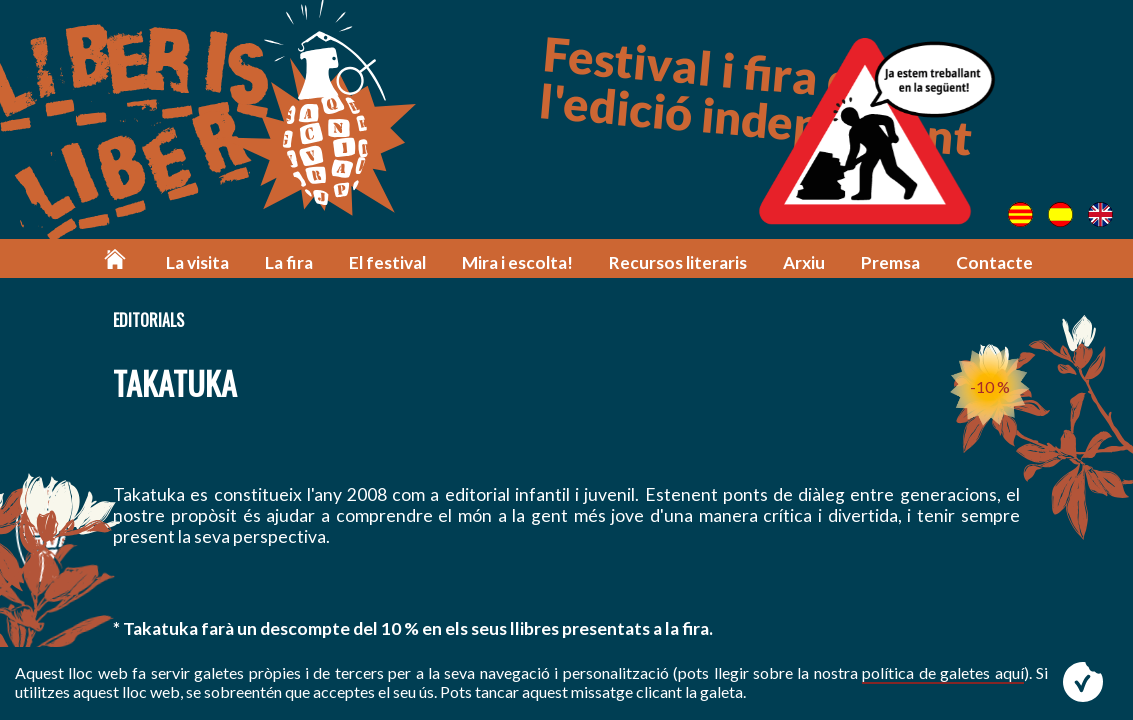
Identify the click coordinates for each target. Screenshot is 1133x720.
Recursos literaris (678, 262)
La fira (289, 262)
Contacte (994, 262)
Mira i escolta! (517, 262)
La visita (197, 262)
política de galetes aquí (942, 672)
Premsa (890, 262)
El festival (387, 262)
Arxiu (804, 262)
